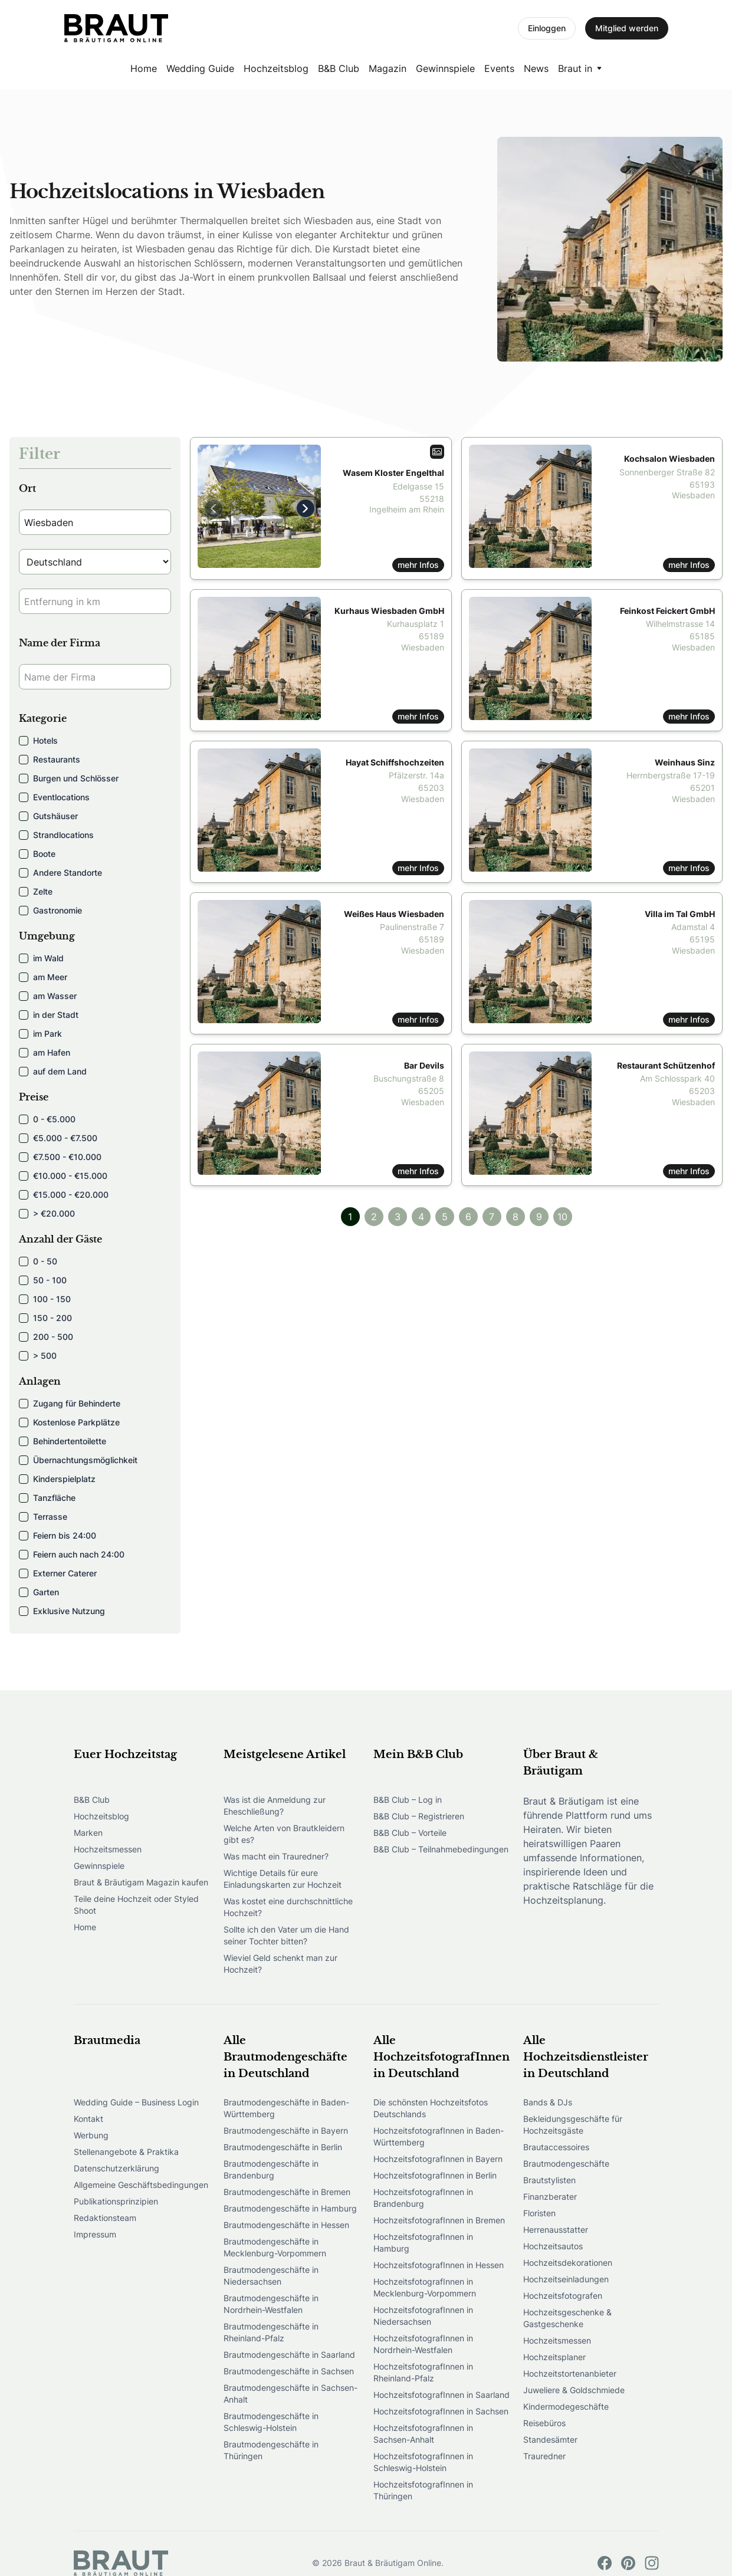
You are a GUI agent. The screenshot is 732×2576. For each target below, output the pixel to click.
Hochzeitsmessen (108, 1849)
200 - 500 (46, 1336)
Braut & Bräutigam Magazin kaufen (141, 1882)
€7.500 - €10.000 (60, 1156)
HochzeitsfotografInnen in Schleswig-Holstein (423, 2461)
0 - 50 (38, 1261)
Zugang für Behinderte (69, 1403)
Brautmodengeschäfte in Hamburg (290, 2208)
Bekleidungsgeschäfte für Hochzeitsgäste (572, 2124)
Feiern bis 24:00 (57, 1535)
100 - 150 (45, 1299)
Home (143, 68)
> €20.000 (47, 1213)
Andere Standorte (60, 872)
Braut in (575, 68)
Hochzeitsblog (276, 68)
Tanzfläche (47, 1497)
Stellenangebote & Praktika (126, 2151)
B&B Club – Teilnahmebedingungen (440, 1849)
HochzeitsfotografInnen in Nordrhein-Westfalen (423, 2343)
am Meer (43, 977)
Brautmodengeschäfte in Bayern (286, 2130)
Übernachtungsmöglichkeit (78, 1460)
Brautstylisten (549, 2180)
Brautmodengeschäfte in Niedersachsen (271, 2275)
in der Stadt (48, 1014)
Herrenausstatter (555, 2229)
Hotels (38, 740)
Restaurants (49, 759)
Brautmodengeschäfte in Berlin (283, 2147)
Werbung (91, 2135)
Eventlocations (54, 797)
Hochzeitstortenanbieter (569, 2373)
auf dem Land (53, 1071)
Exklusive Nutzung (62, 1610)
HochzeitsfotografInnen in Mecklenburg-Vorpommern (424, 2287)
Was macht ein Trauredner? (276, 1856)
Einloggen (547, 28)
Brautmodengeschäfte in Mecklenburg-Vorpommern (275, 2247)
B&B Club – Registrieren (418, 1816)
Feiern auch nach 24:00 (71, 1554)
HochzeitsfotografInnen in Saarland (441, 2394)
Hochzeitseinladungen (566, 2279)
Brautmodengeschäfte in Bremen (287, 2191)
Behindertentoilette (62, 1441)
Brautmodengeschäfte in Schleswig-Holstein (271, 2421)
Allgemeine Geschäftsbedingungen (141, 2184)
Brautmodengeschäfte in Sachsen (289, 2371)
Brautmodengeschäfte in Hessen (286, 2224)
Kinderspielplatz (57, 1478)
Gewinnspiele (445, 68)
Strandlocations (56, 834)
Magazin (387, 68)
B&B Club (338, 68)
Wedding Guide (200, 68)
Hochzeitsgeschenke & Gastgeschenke (567, 2317)
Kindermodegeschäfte (566, 2406)
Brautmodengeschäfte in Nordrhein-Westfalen (271, 2303)
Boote (37, 853)
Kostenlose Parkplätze (69, 1422)
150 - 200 (45, 1317)
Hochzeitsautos (553, 2246)
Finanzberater (550, 2196)
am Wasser (48, 995)
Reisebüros (544, 2423)
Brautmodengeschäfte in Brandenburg (271, 2169)
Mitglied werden (626, 28)
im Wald (41, 958)
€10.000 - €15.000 (63, 1175)
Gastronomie (50, 910)
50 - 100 (43, 1280)
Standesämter (550, 2439)
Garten (39, 1592)
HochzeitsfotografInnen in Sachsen (440, 2411)
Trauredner (544, 2456)
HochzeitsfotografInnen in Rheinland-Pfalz (423, 2372)
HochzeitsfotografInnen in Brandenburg (423, 2197)
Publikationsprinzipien (116, 2201)
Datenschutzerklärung (116, 2168)
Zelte (35, 891)
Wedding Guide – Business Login (136, 2102)
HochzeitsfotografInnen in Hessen (438, 2265)
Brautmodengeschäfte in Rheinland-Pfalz (271, 2332)
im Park (40, 1033)
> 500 (38, 1355)
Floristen (539, 2213)
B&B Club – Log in (407, 1799)
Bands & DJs (547, 2102)
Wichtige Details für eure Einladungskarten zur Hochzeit (283, 1878)
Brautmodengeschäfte (566, 2163)
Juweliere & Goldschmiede (574, 2390)
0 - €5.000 (47, 1119)
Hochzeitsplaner (554, 2357)
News (536, 68)
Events (499, 68)
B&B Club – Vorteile (410, 1832)
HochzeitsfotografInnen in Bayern (438, 2158)
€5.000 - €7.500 (58, 1138)
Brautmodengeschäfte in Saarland (289, 2354)
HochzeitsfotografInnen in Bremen (439, 2220)
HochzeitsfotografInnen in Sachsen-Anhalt (423, 2433)
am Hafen (44, 1052)
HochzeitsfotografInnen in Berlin (435, 2175)
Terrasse (43, 1516)
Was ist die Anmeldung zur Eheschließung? (275, 1805)
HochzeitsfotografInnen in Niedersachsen (423, 2315)
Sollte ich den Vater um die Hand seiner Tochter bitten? (286, 1935)
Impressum (95, 2234)
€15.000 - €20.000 (64, 1194)
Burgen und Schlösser (69, 778)
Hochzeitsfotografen (562, 2295)
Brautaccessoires (556, 2147)
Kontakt (88, 2118)
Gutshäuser (48, 816)
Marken (88, 1832)
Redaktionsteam (105, 2217)
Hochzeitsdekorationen (567, 2262)
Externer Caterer (58, 1573)
